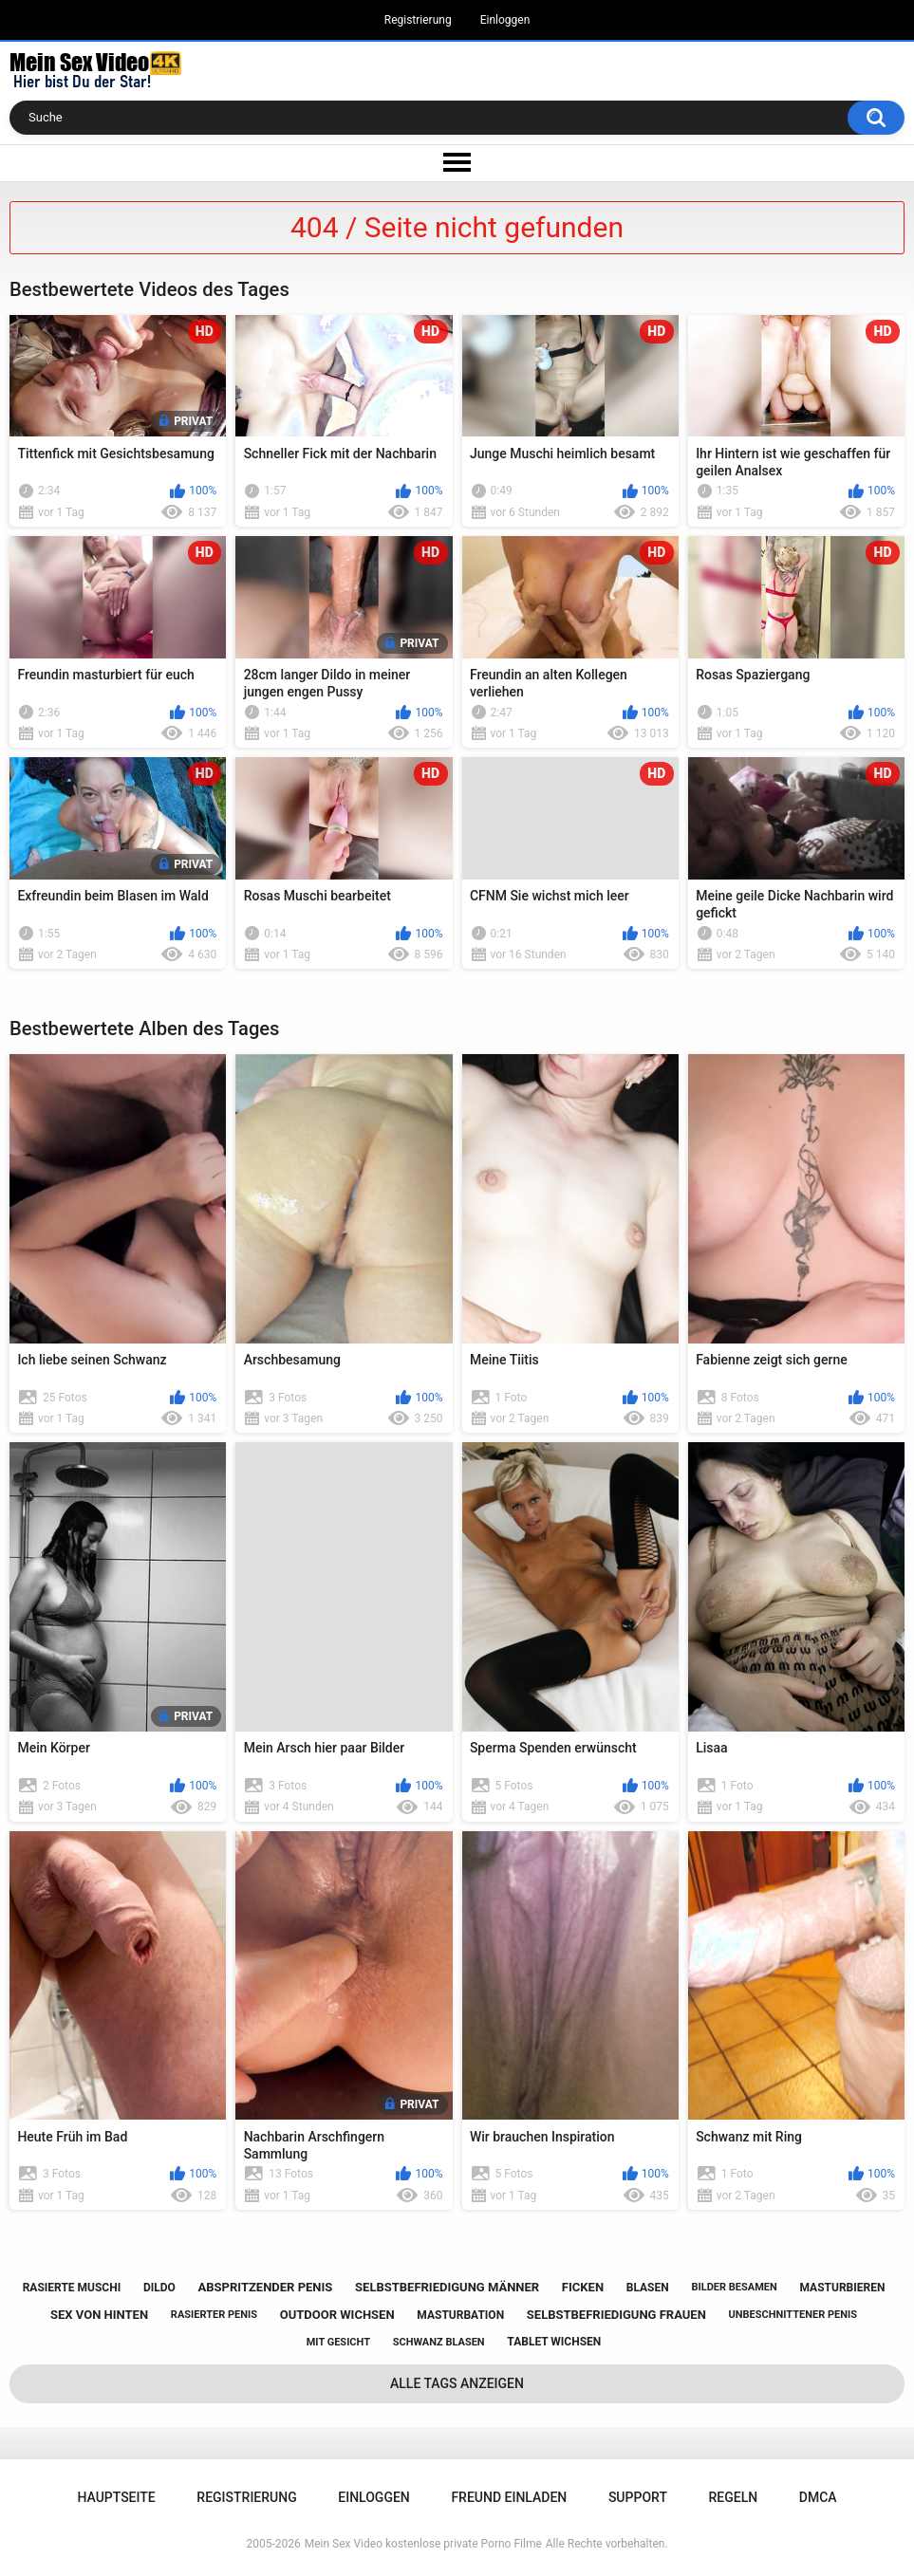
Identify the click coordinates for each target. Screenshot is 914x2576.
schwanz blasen (439, 2342)
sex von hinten (99, 2314)
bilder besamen (733, 2287)
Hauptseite (116, 2497)
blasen (647, 2287)
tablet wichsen (554, 2341)
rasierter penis (214, 2314)
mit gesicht (338, 2342)
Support (637, 2497)
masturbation (460, 2315)
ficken (583, 2287)
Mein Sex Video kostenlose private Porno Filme (423, 2543)
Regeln (733, 2497)
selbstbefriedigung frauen (616, 2314)
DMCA (818, 2497)
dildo (159, 2287)
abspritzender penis (265, 2287)
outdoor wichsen (337, 2314)
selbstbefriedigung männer (447, 2287)
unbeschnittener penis (793, 2314)
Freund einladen (509, 2497)
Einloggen (505, 20)
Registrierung (418, 20)
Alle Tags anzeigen (457, 2383)
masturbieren (842, 2287)
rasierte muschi (72, 2287)
